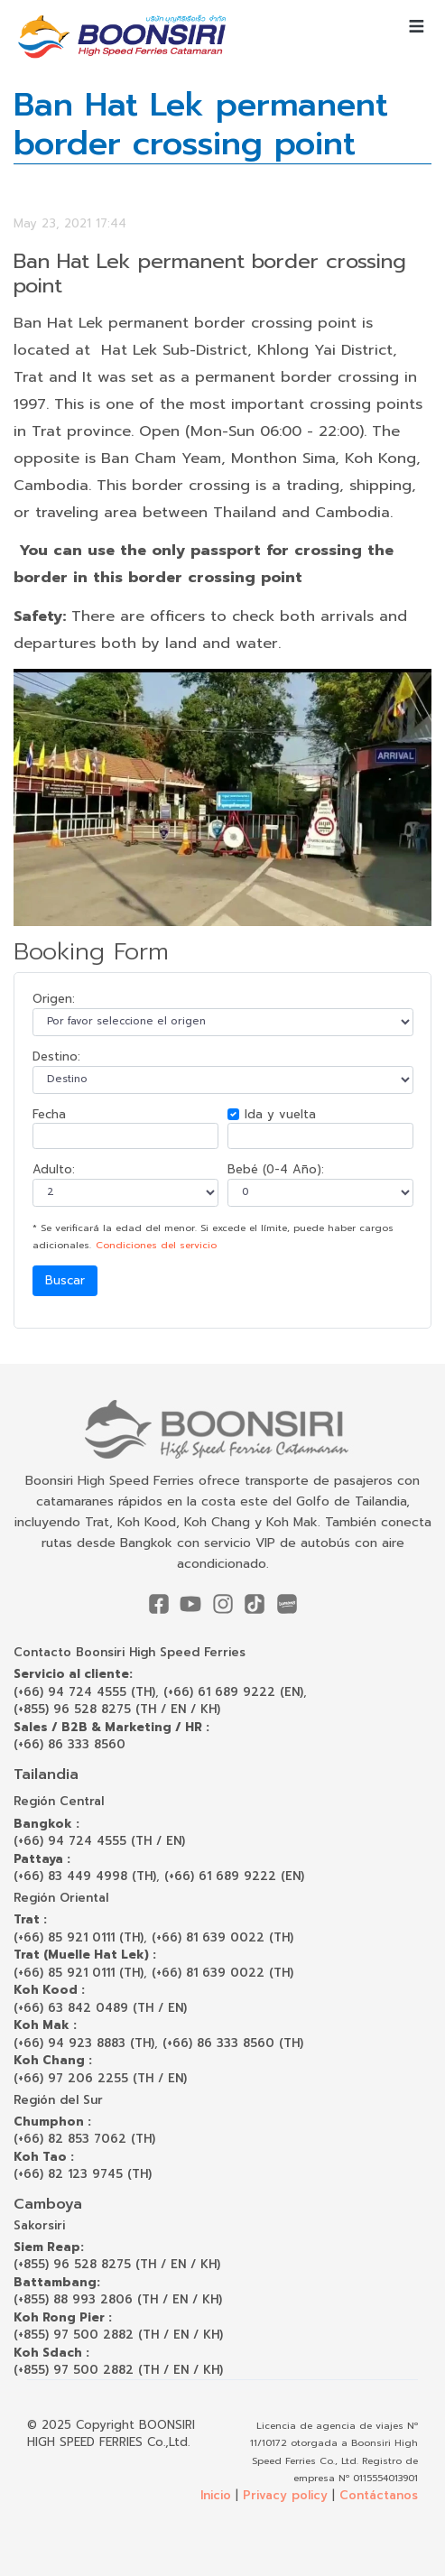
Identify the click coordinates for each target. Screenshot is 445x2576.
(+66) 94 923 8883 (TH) (84, 2043)
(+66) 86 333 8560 (69, 1744)
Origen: (53, 998)
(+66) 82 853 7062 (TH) (84, 2138)
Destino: (56, 1056)
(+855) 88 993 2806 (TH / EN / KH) (118, 2299)
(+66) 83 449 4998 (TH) (85, 1876)
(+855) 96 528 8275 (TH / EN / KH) (117, 1709)
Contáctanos (378, 2495)
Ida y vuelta (280, 1114)
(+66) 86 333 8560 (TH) (232, 2043)
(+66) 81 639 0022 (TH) (222, 1937)
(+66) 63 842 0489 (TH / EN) (100, 2007)
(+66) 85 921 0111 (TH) (79, 1937)
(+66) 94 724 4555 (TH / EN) (99, 1840)
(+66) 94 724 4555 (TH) (84, 1691)
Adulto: (53, 1169)
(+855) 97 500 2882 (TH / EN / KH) (118, 2334)
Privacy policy (285, 2495)
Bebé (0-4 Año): (275, 1169)
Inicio (215, 2495)
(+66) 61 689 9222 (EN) (233, 1691)
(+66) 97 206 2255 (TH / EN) (100, 2078)
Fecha (49, 1114)
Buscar (65, 1280)
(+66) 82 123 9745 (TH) (83, 2173)
